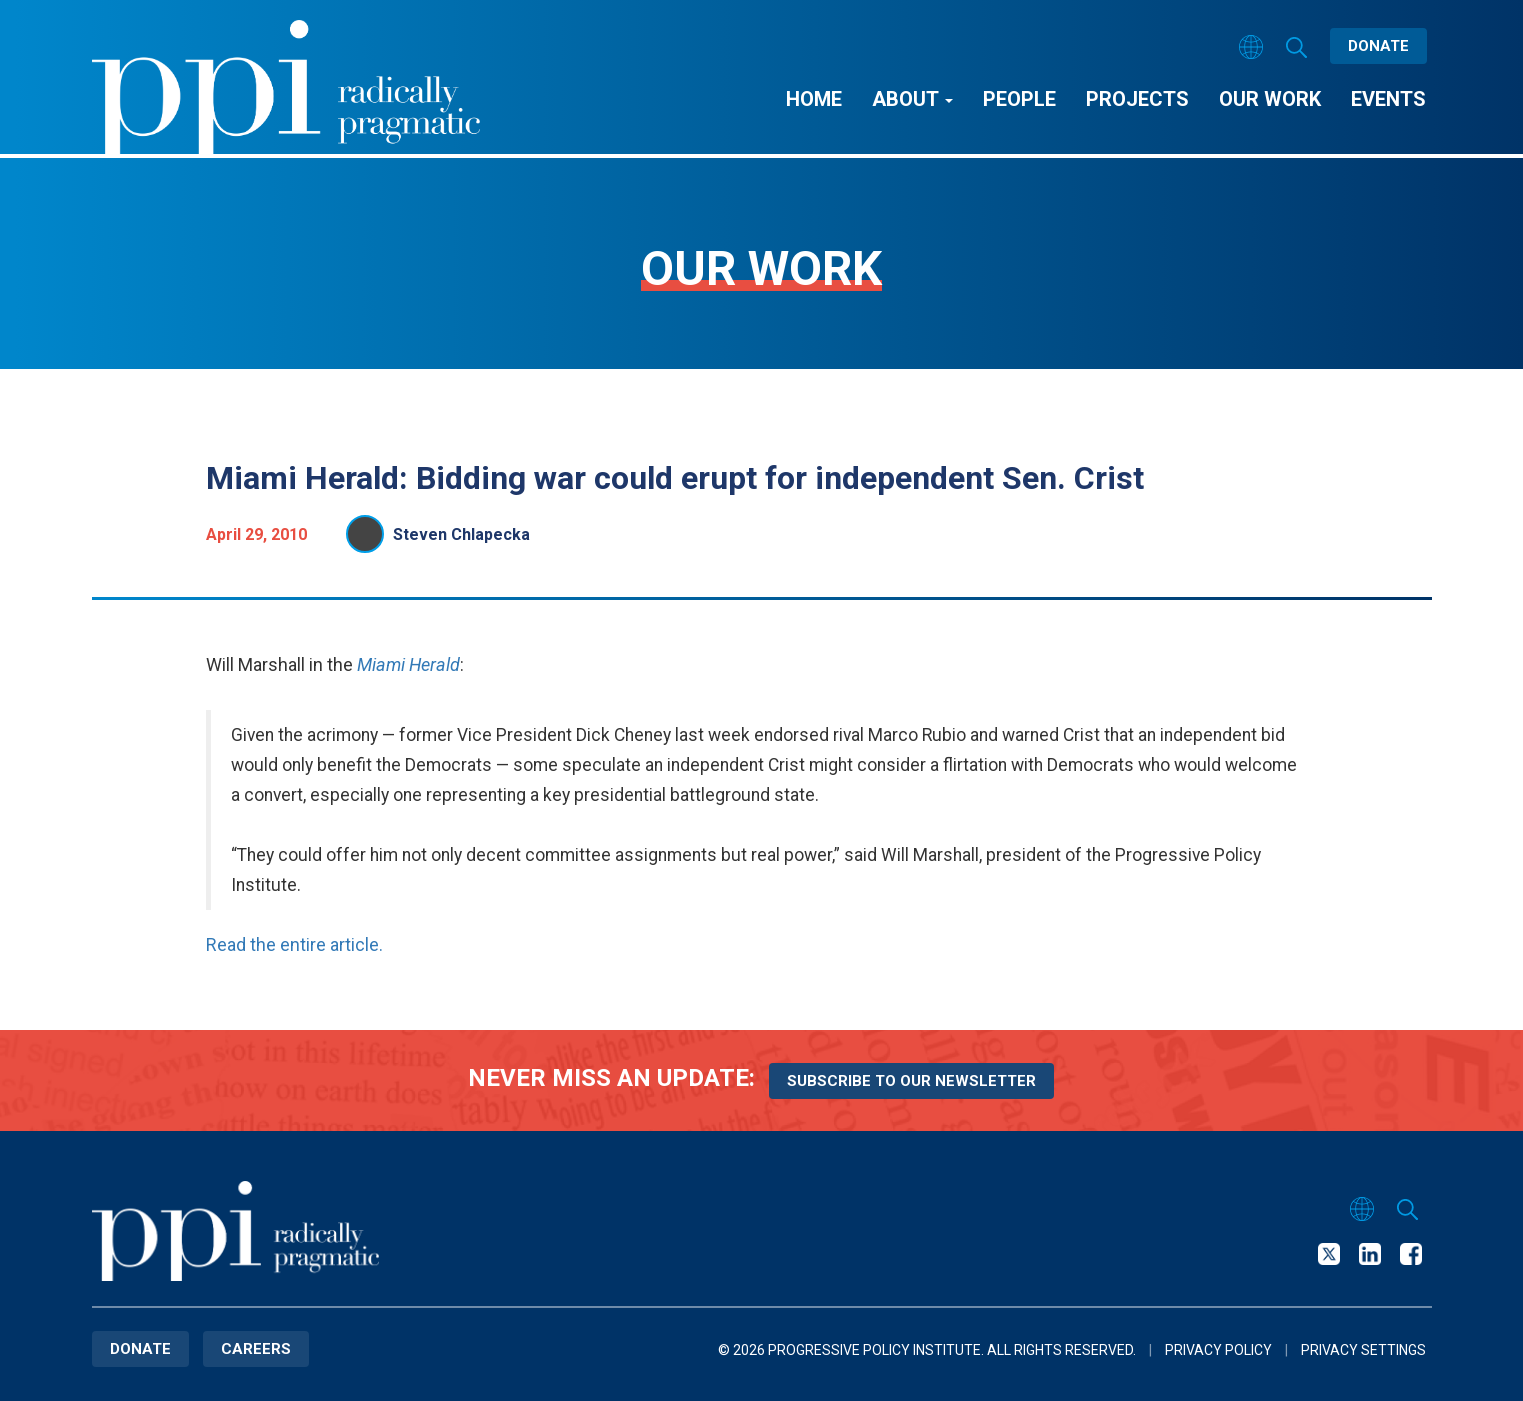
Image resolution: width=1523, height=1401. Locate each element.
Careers (256, 1349)
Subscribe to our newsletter (911, 1081)
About (912, 99)
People (1019, 99)
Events (1388, 99)
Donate (1378, 46)
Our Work (1270, 99)
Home (814, 99)
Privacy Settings (1363, 1350)
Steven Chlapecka (461, 534)
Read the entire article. (294, 944)
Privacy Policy (1218, 1350)
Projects (1137, 99)
